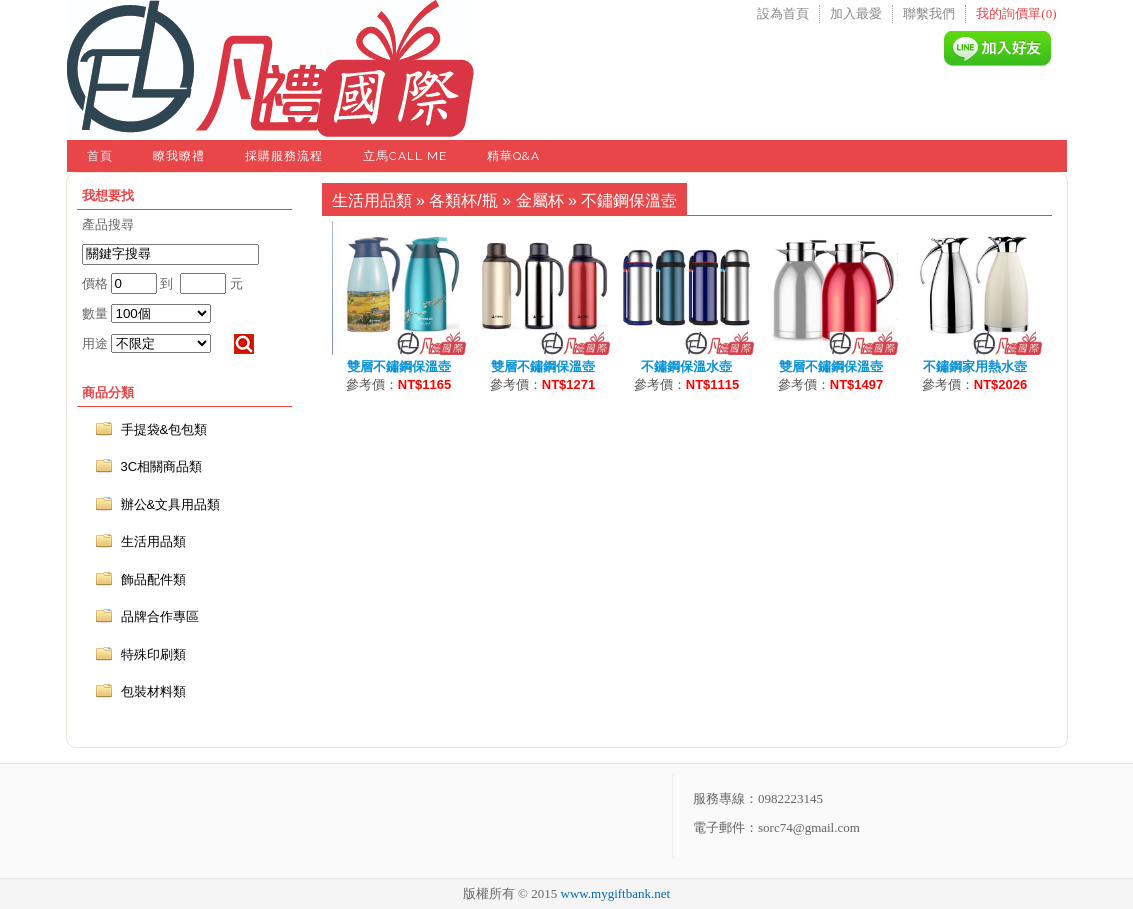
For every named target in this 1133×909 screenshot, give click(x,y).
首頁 (100, 156)
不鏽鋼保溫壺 (629, 200)
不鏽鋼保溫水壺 (686, 366)
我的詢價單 (1016, 13)
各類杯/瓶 (463, 200)
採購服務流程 (284, 156)
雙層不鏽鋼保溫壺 (399, 366)
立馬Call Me (405, 156)
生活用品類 (372, 200)
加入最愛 (856, 13)
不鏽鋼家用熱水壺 (975, 366)
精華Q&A (513, 156)
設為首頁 (783, 13)
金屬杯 (540, 200)
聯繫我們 (929, 13)
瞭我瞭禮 (179, 156)
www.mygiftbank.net (616, 893)
